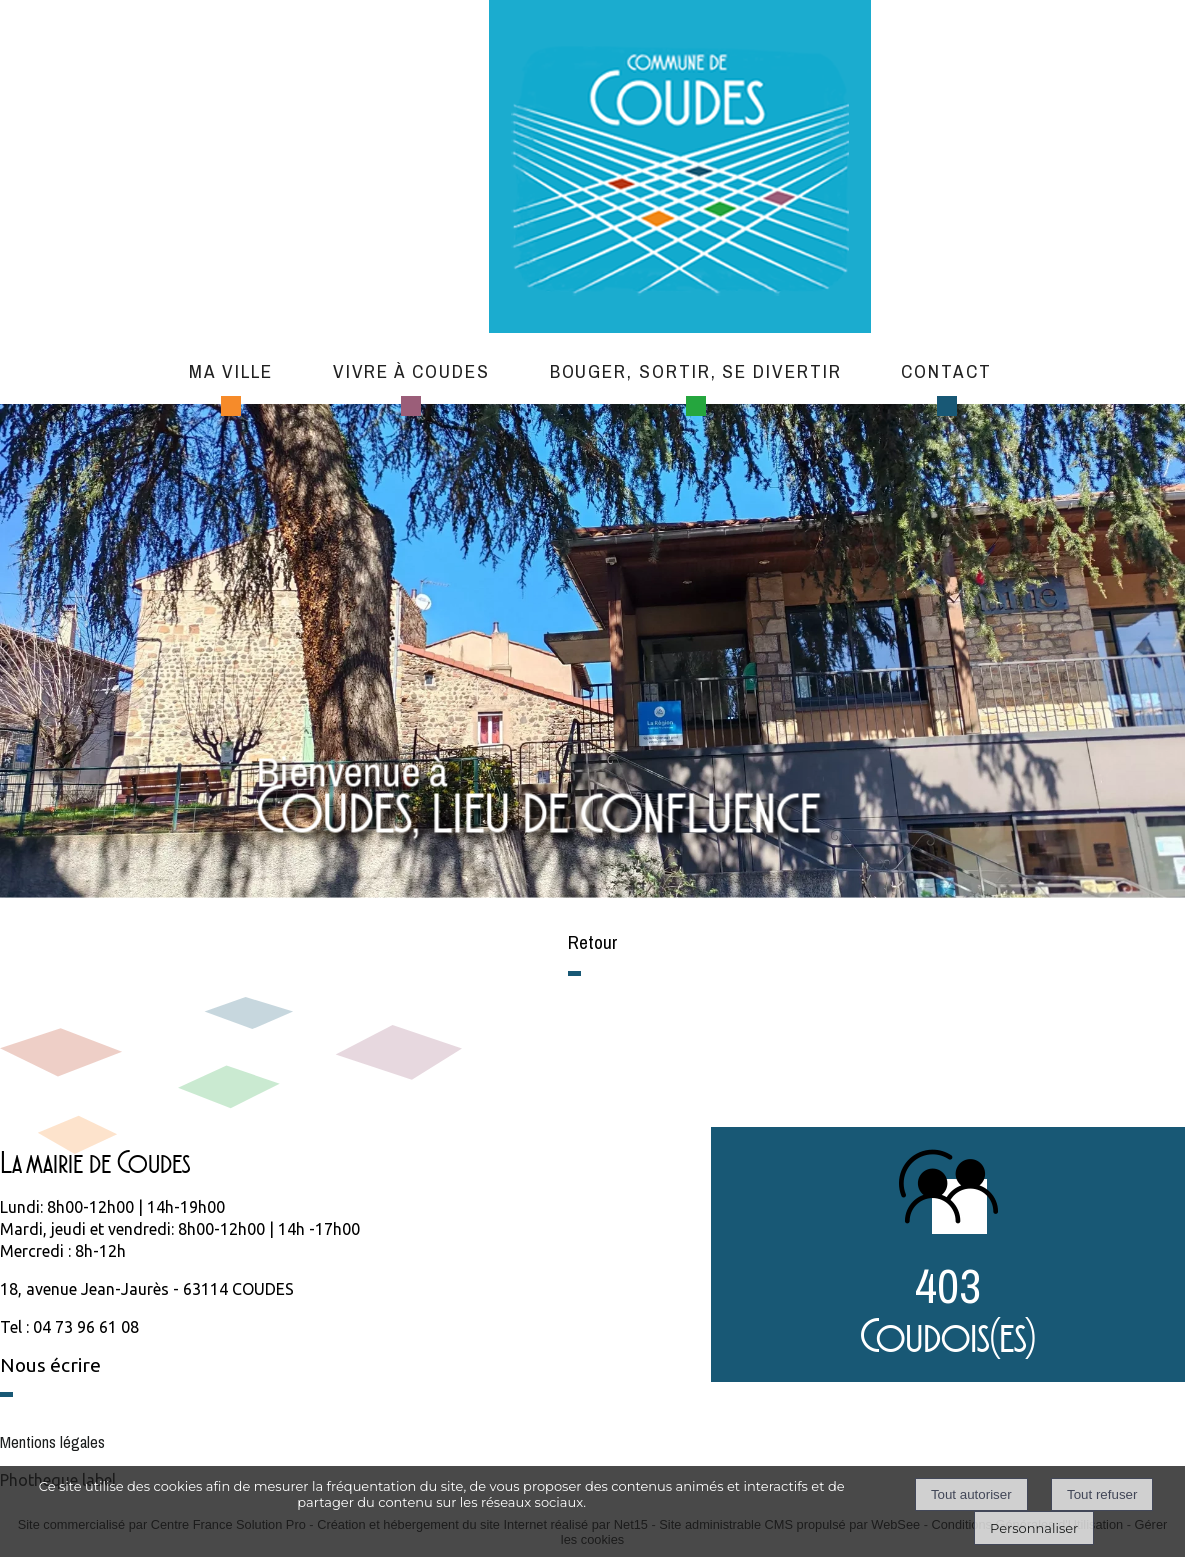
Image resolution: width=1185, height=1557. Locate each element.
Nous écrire (50, 1365)
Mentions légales (52, 1442)
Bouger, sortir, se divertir (696, 371)
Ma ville (230, 371)
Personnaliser (1034, 1528)
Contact (946, 371)
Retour (593, 942)
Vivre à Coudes (411, 371)
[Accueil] (680, 169)
